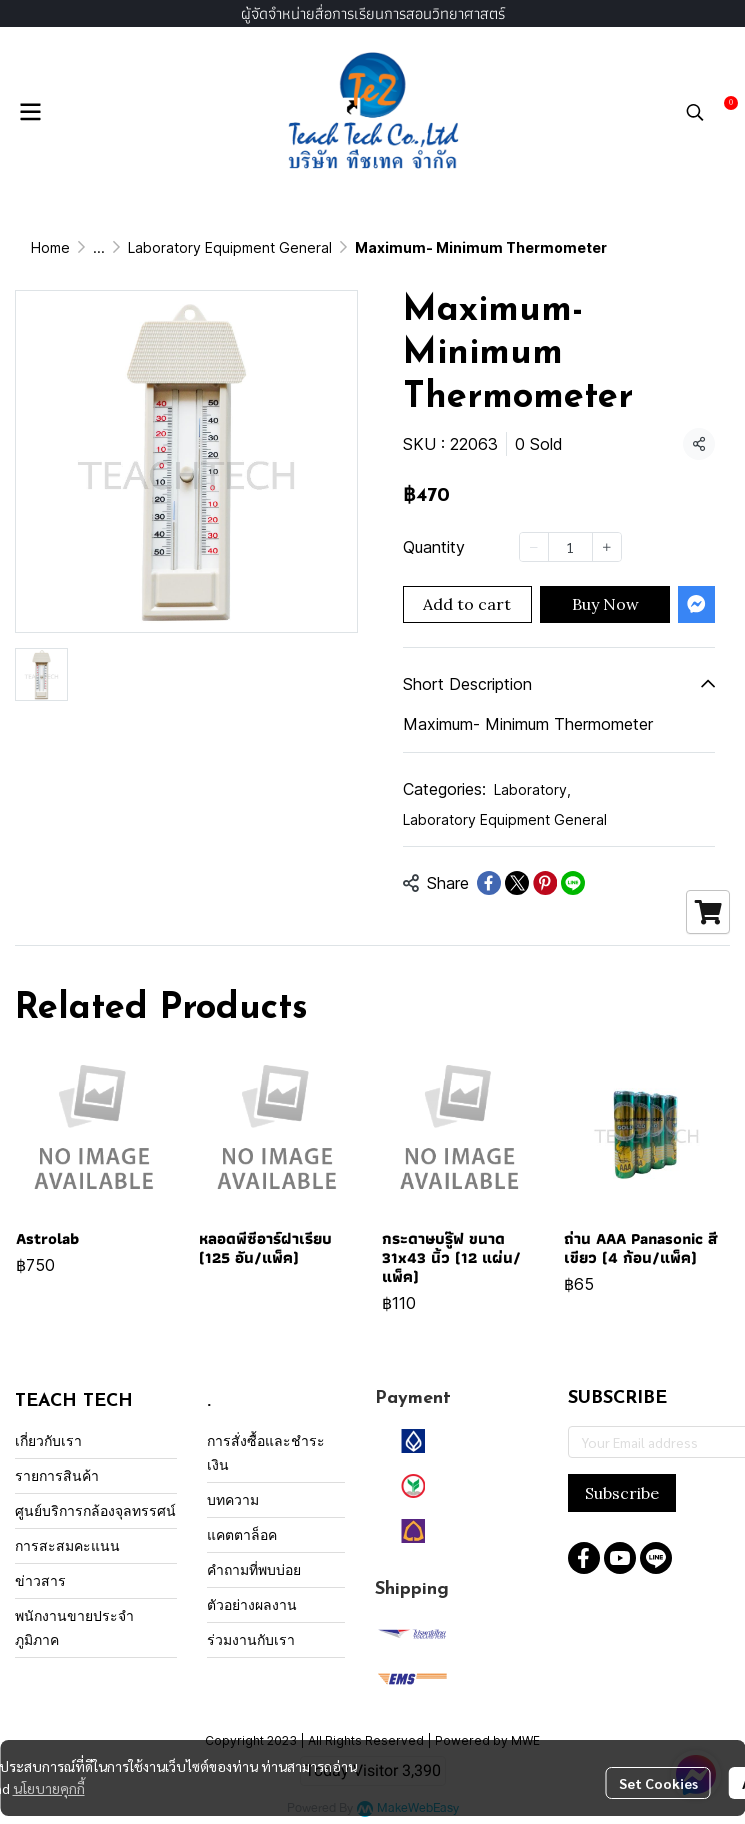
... (99, 247)
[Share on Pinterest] (545, 883)
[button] (695, 112)
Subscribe (622, 1493)
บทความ (233, 1499)
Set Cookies (658, 1783)
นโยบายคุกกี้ (49, 1788)
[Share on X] (517, 883)
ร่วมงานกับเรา (251, 1639)
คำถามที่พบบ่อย (254, 1569)
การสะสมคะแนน (67, 1545)
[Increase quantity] (607, 547)
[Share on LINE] (573, 883)
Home (50, 247)
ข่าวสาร (40, 1580)
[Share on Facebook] (489, 883)
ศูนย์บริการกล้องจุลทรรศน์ (95, 1510)
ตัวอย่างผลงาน (252, 1604)
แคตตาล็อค (242, 1534)
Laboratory (532, 789)
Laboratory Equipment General (230, 247)
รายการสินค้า (57, 1475)
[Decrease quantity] (534, 547)
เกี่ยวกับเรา (48, 1440)
